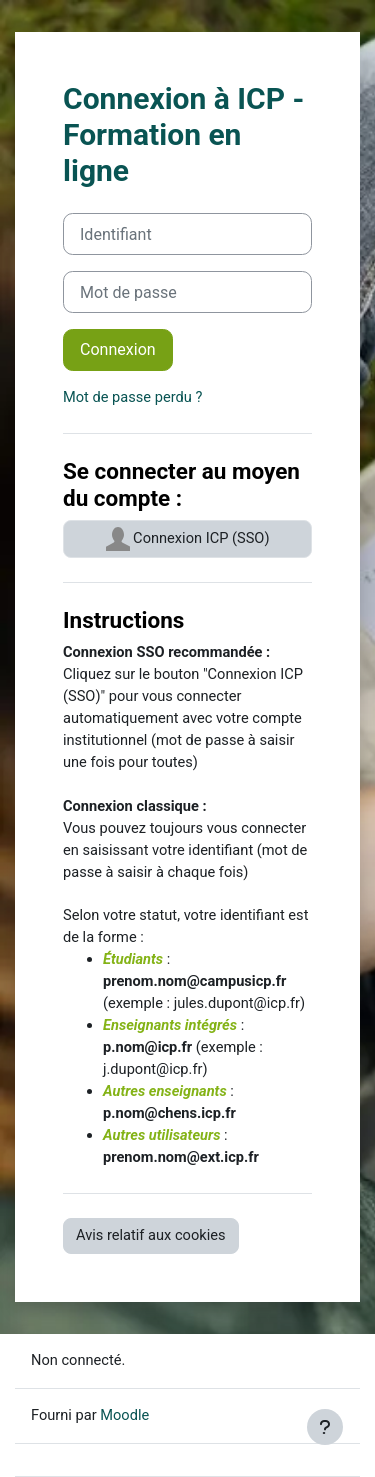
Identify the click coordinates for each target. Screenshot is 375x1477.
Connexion (118, 349)
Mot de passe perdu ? (132, 397)
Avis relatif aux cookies (151, 1235)
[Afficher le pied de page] (325, 1427)
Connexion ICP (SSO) (188, 539)
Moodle (124, 1415)
